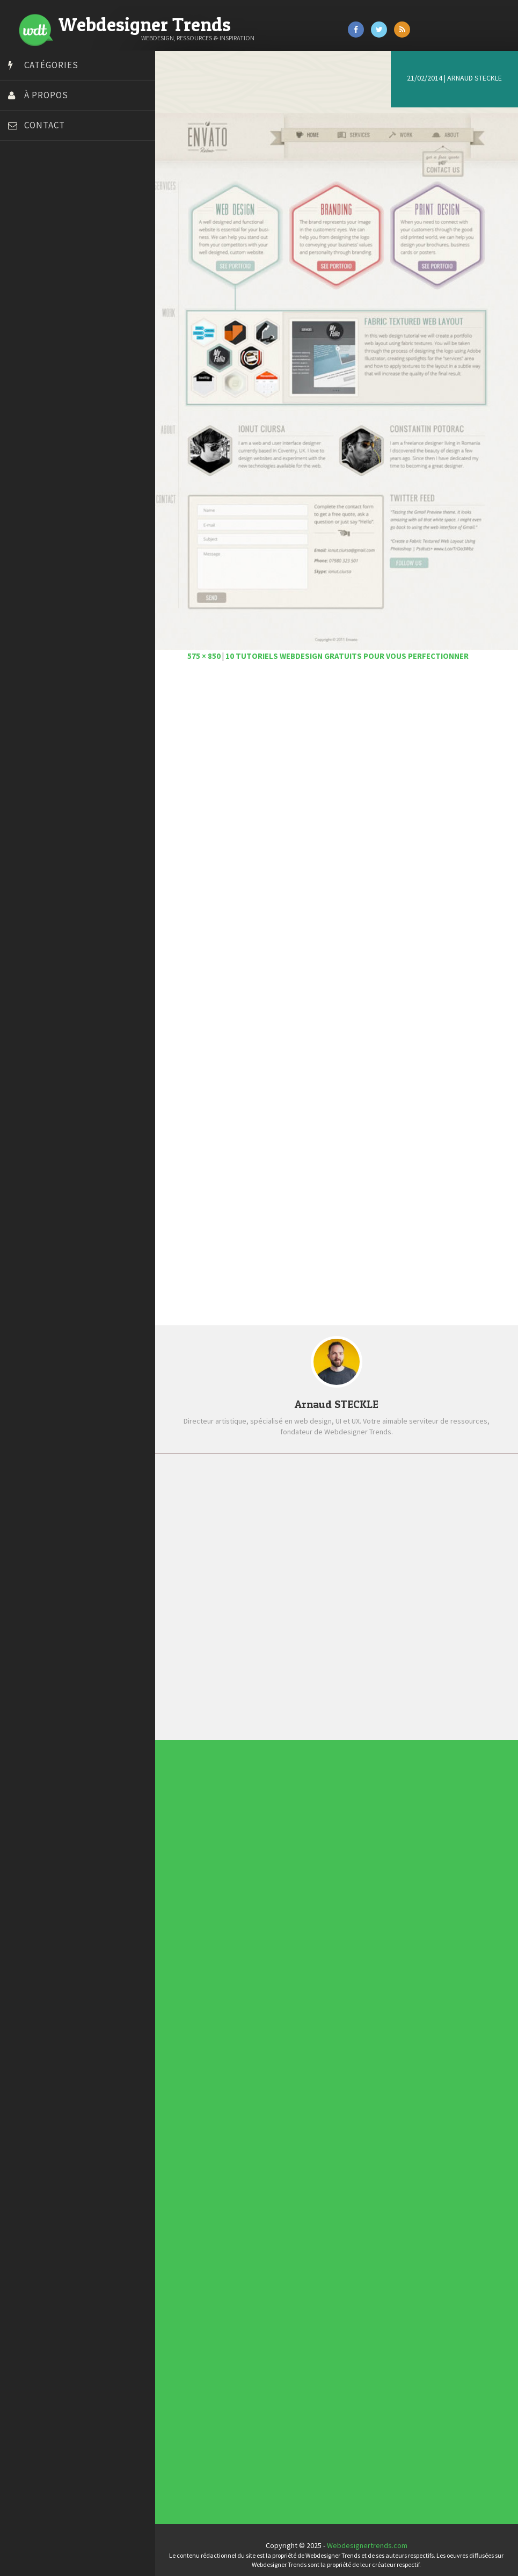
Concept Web (258, 1989)
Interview (257, 2001)
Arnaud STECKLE (474, 78)
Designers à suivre (259, 1995)
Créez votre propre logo (50, 254)
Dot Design (28, 281)
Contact (44, 125)
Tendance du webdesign (263, 2259)
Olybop (22, 334)
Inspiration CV (260, 2266)
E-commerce (257, 1997)
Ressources (257, 2008)
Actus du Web (258, 1986)
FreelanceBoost (36, 321)
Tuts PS (22, 402)
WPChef (23, 415)
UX (255, 2014)
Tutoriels (257, 2010)
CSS (256, 1993)
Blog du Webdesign (42, 200)
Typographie (257, 2012)
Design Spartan (35, 267)
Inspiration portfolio (262, 2264)
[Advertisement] (339, 787)
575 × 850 (210, 647)
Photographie (258, 2006)
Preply (21, 348)
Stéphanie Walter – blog (49, 361)
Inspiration (257, 1999)
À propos (46, 95)
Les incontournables (262, 2257)
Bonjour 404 (29, 214)
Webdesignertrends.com (370, 2536)
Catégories (51, 65)
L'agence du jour (258, 2004)
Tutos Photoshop (38, 388)
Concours (257, 1991)
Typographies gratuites (262, 2261)
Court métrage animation (51, 227)
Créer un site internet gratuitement (67, 240)
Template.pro (32, 375)
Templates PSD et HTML (262, 2267)
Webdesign (257, 2017)
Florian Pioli (29, 294)
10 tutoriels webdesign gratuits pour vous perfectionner (353, 647)
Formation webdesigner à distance (67, 308)
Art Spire (25, 187)
